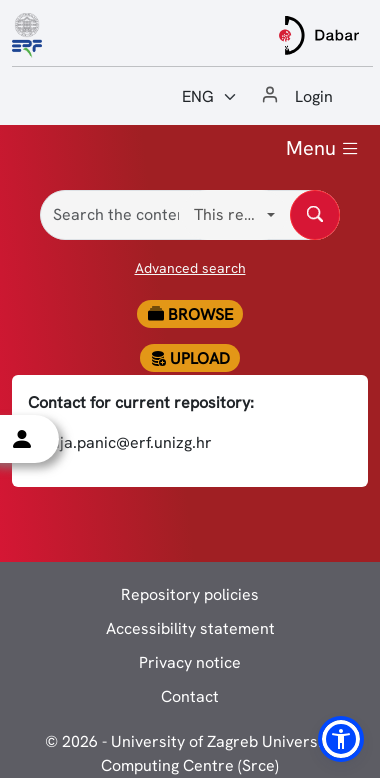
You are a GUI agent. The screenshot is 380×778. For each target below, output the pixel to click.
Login (314, 96)
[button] (341, 739)
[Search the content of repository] (315, 215)
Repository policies (190, 594)
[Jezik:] (210, 97)
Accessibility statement (190, 628)
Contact (190, 696)
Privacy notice (190, 662)
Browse (190, 314)
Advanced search (190, 268)
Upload (190, 358)
